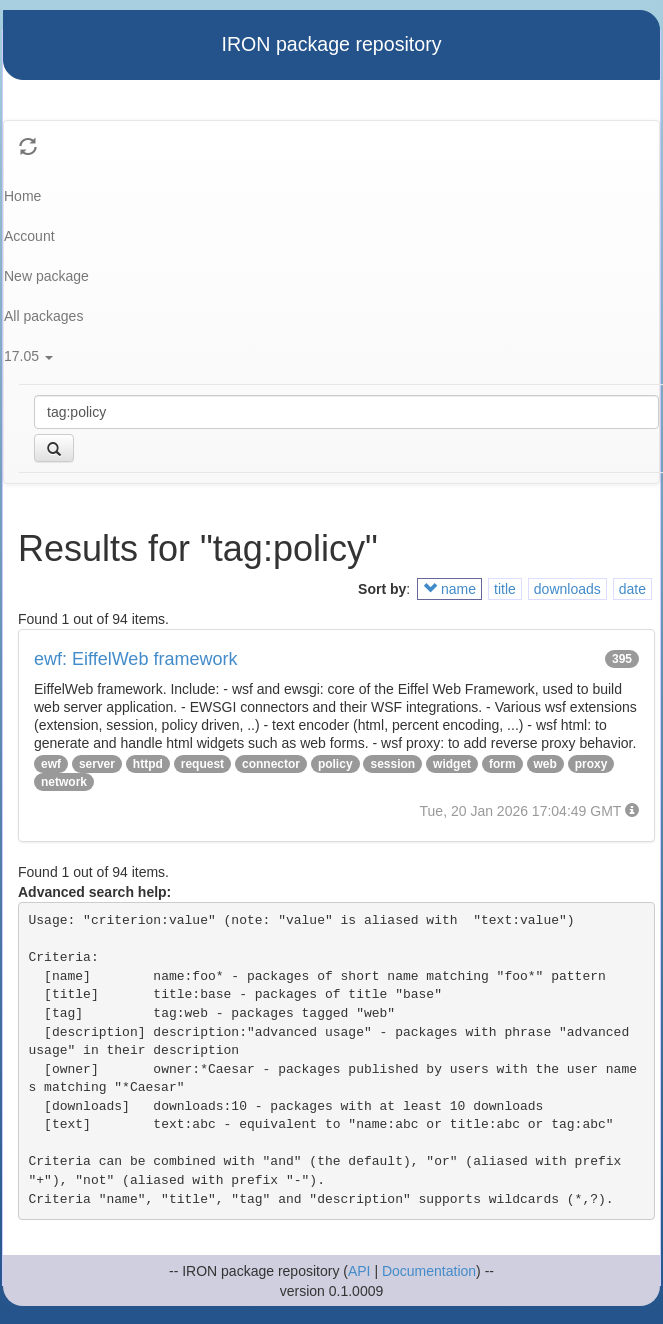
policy (335, 764)
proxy (591, 764)
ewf (51, 764)
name (449, 589)
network (64, 782)
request (202, 764)
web (545, 764)
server (97, 764)
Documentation (429, 1271)
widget (452, 764)
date (632, 589)
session (392, 764)
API (359, 1271)
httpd (148, 764)
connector (271, 764)
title (505, 589)
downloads (567, 589)
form (502, 764)
